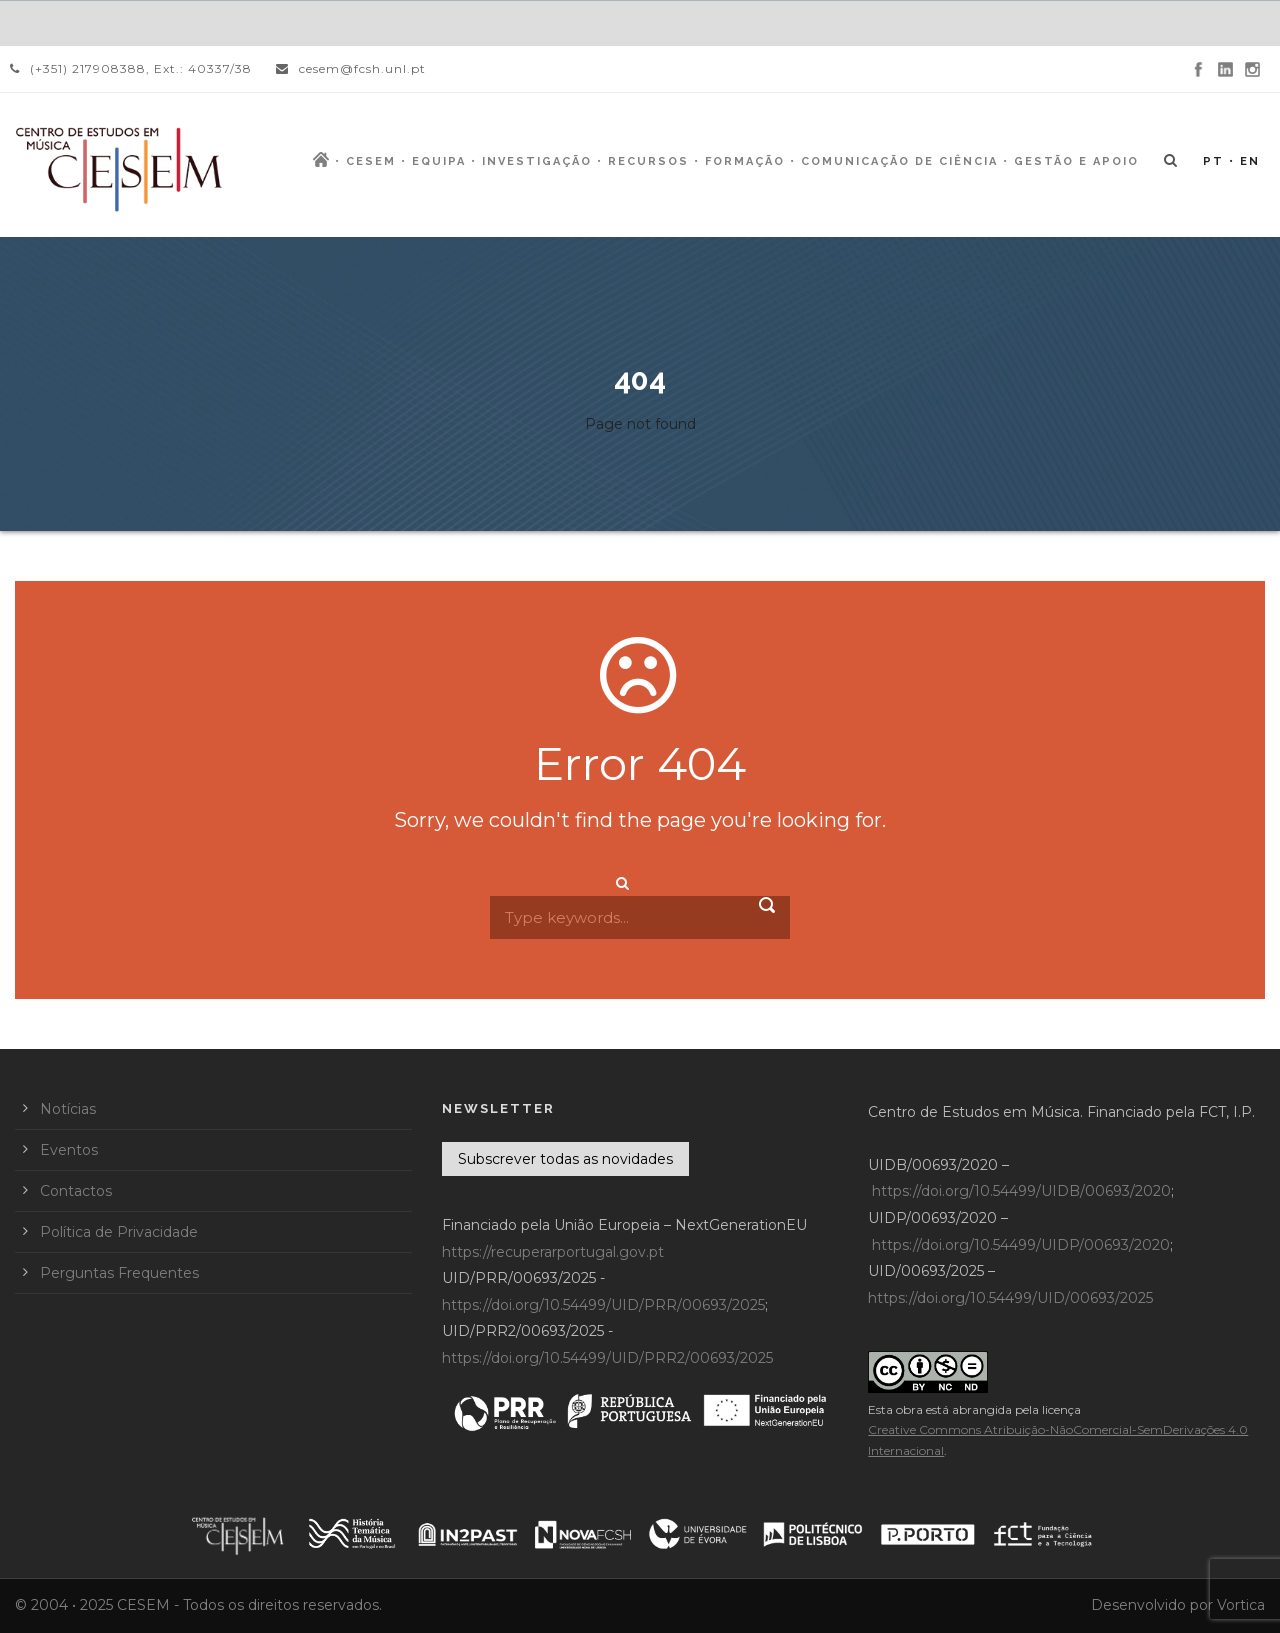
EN (1250, 161)
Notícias (68, 1109)
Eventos (69, 1150)
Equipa (439, 161)
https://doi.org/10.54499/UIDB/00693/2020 (1021, 1191)
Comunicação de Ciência (899, 161)
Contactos (76, 1191)
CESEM (371, 161)
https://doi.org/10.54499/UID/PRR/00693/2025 (603, 1305)
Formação (745, 161)
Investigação (537, 161)
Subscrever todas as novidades (565, 1159)
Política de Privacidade (119, 1232)
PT (1213, 161)
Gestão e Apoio (1076, 161)
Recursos (648, 161)
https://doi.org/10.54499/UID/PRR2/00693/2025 (607, 1358)
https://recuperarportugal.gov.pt (553, 1252)
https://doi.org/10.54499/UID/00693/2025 (1010, 1298)
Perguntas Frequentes (119, 1273)
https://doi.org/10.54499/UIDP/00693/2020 (1021, 1245)
